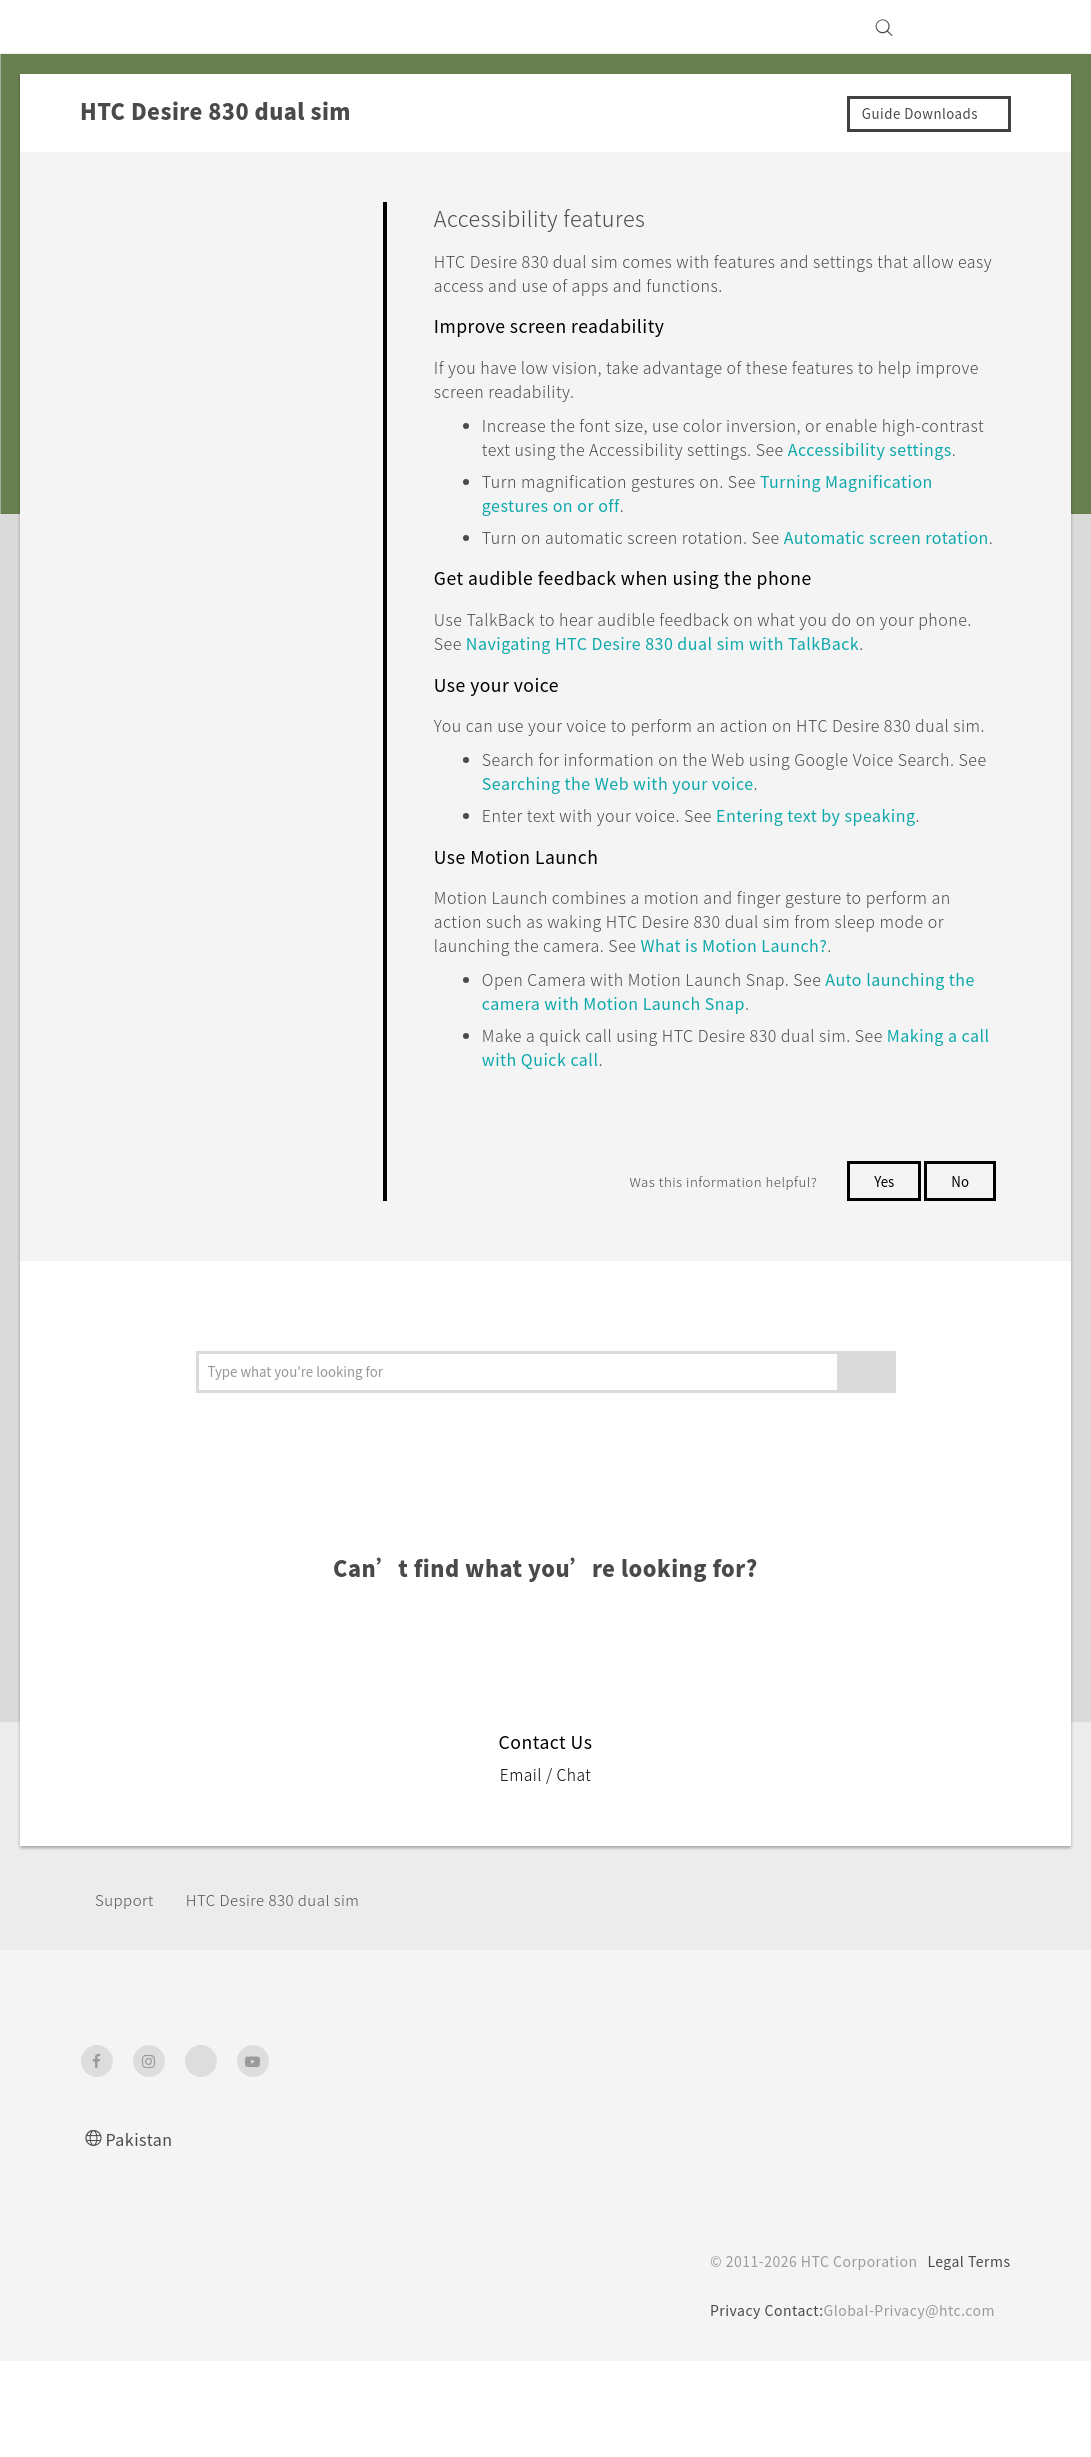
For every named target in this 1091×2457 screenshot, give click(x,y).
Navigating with (751, 690)
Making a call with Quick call (603, 1154)
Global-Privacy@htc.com (905, 2406)
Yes (880, 1277)
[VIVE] (984, 27)
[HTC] (105, 27)
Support (127, 1995)
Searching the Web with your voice (736, 854)
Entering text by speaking (862, 886)
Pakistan (142, 2234)
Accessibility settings (567, 472)
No (959, 1277)
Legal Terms (965, 2357)
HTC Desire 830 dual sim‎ (287, 1995)
